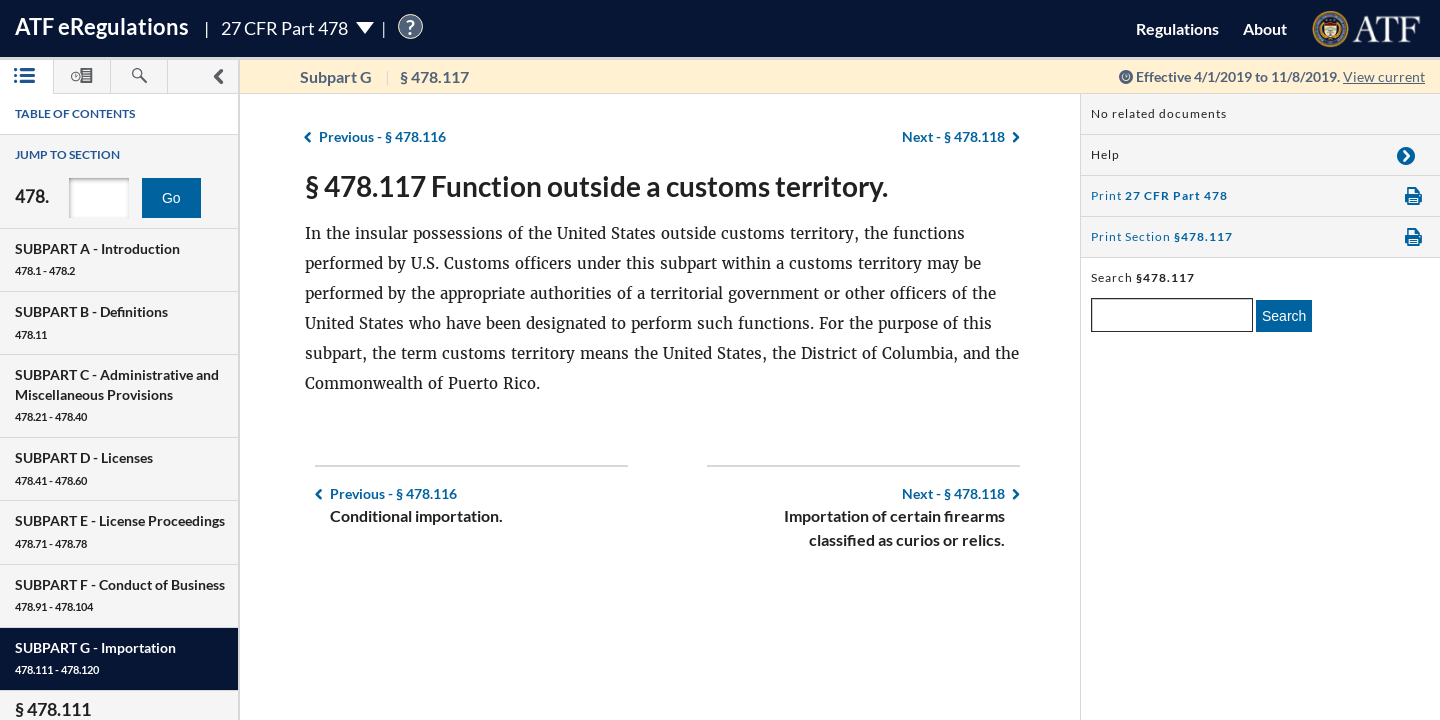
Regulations (1177, 28)
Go (171, 198)
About (1265, 28)
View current (1384, 76)
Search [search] (1284, 316)
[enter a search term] (1172, 315)
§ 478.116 (382, 136)
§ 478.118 (953, 136)
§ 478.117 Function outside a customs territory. (596, 186)
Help (1105, 154)
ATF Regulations (102, 26)
